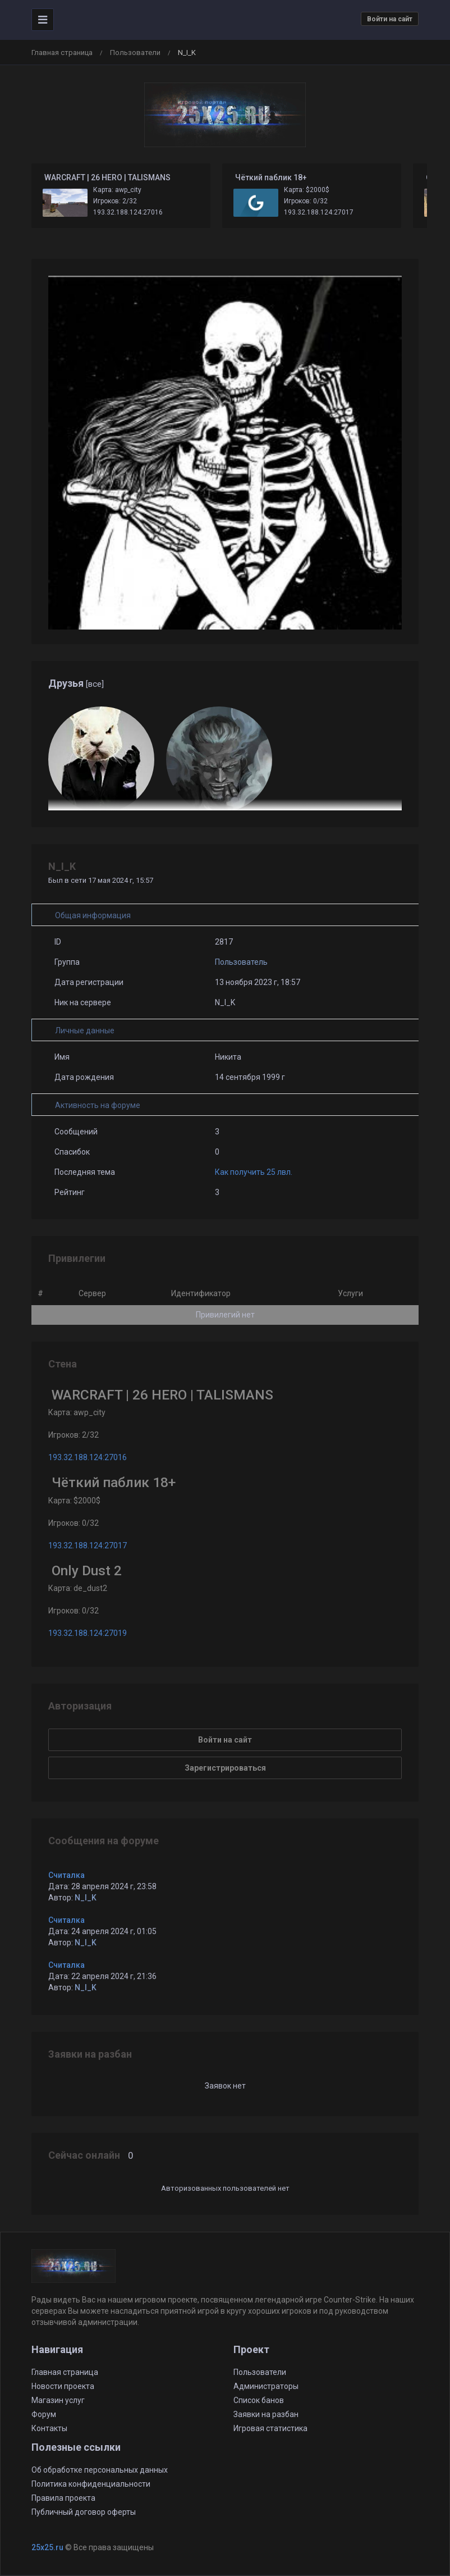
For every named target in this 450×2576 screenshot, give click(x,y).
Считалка (66, 1875)
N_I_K (86, 1897)
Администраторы (266, 2386)
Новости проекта (62, 2386)
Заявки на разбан (266, 2414)
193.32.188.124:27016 (128, 212)
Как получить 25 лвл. (253, 1172)
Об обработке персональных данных (99, 2469)
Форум (43, 2414)
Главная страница (62, 52)
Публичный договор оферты (83, 2511)
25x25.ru (47, 2547)
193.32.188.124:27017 (318, 212)
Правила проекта (63, 2497)
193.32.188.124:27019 (87, 1633)
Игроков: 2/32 (115, 201)
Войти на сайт (389, 19)
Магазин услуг (58, 2400)
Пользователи (135, 52)
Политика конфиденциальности (90, 2483)
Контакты (49, 2428)
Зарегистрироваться (225, 1767)
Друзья (76, 683)
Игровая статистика (270, 2428)
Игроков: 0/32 (306, 201)
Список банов (258, 2400)
